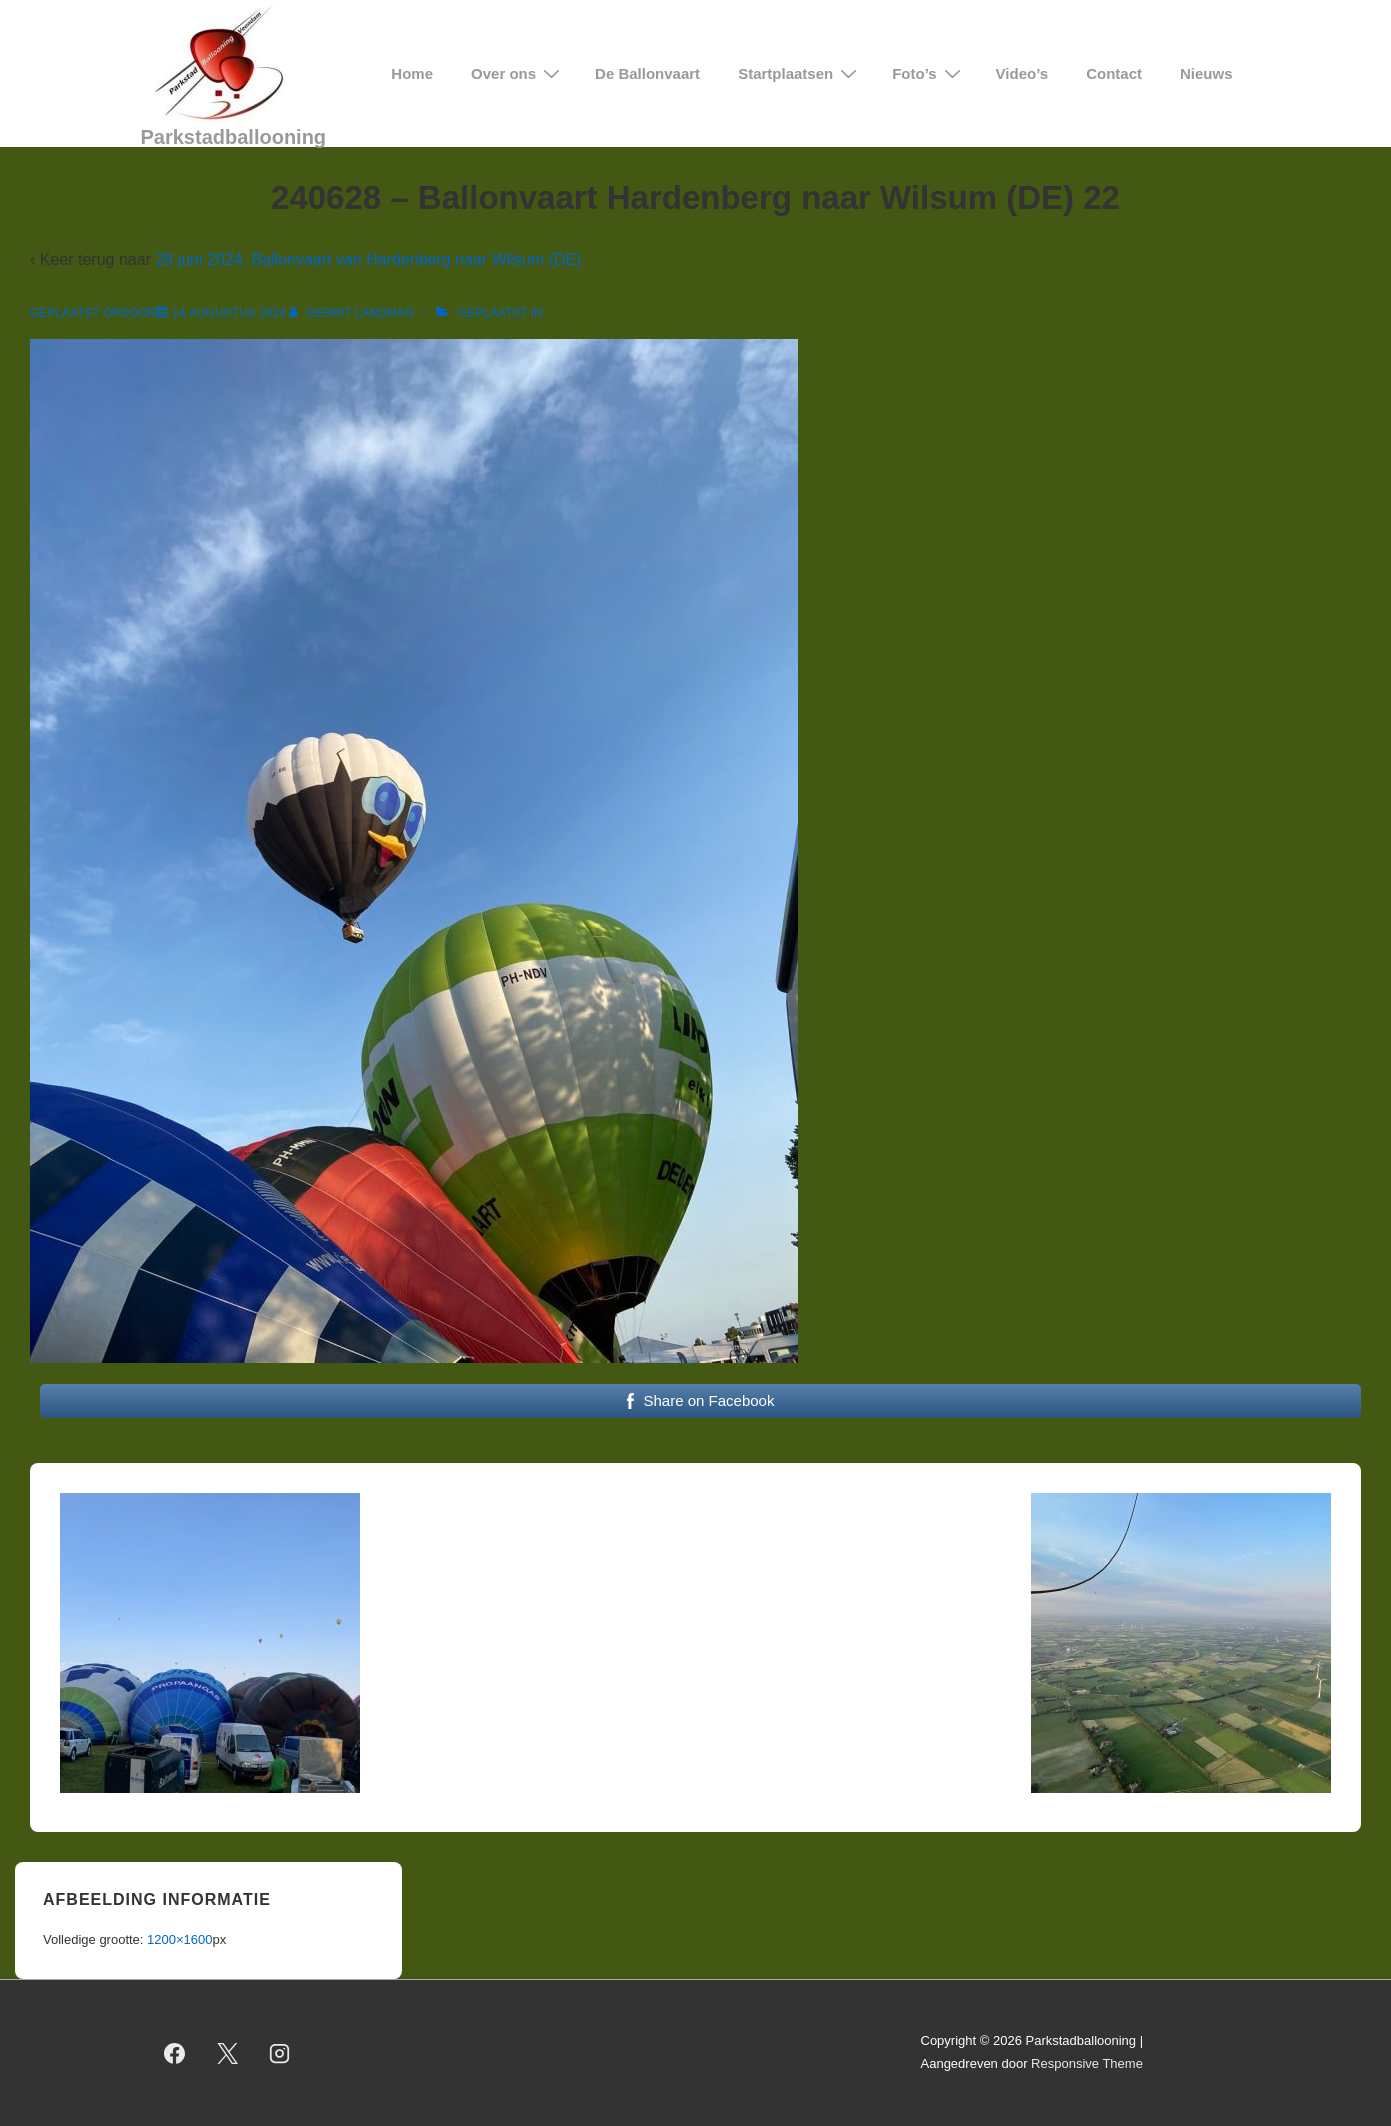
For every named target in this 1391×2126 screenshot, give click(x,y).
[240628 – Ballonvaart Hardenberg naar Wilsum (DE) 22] (228, 313)
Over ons (518, 73)
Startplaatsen (800, 73)
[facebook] (175, 2053)
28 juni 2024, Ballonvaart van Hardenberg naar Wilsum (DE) (368, 259)
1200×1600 (179, 1939)
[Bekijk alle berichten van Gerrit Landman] (353, 313)
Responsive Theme (1087, 2063)
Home (412, 73)
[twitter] (227, 2053)
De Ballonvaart (647, 73)
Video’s (1022, 73)
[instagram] (280, 2053)
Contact (1114, 73)
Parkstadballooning (234, 137)
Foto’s (928, 73)
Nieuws (1206, 73)
